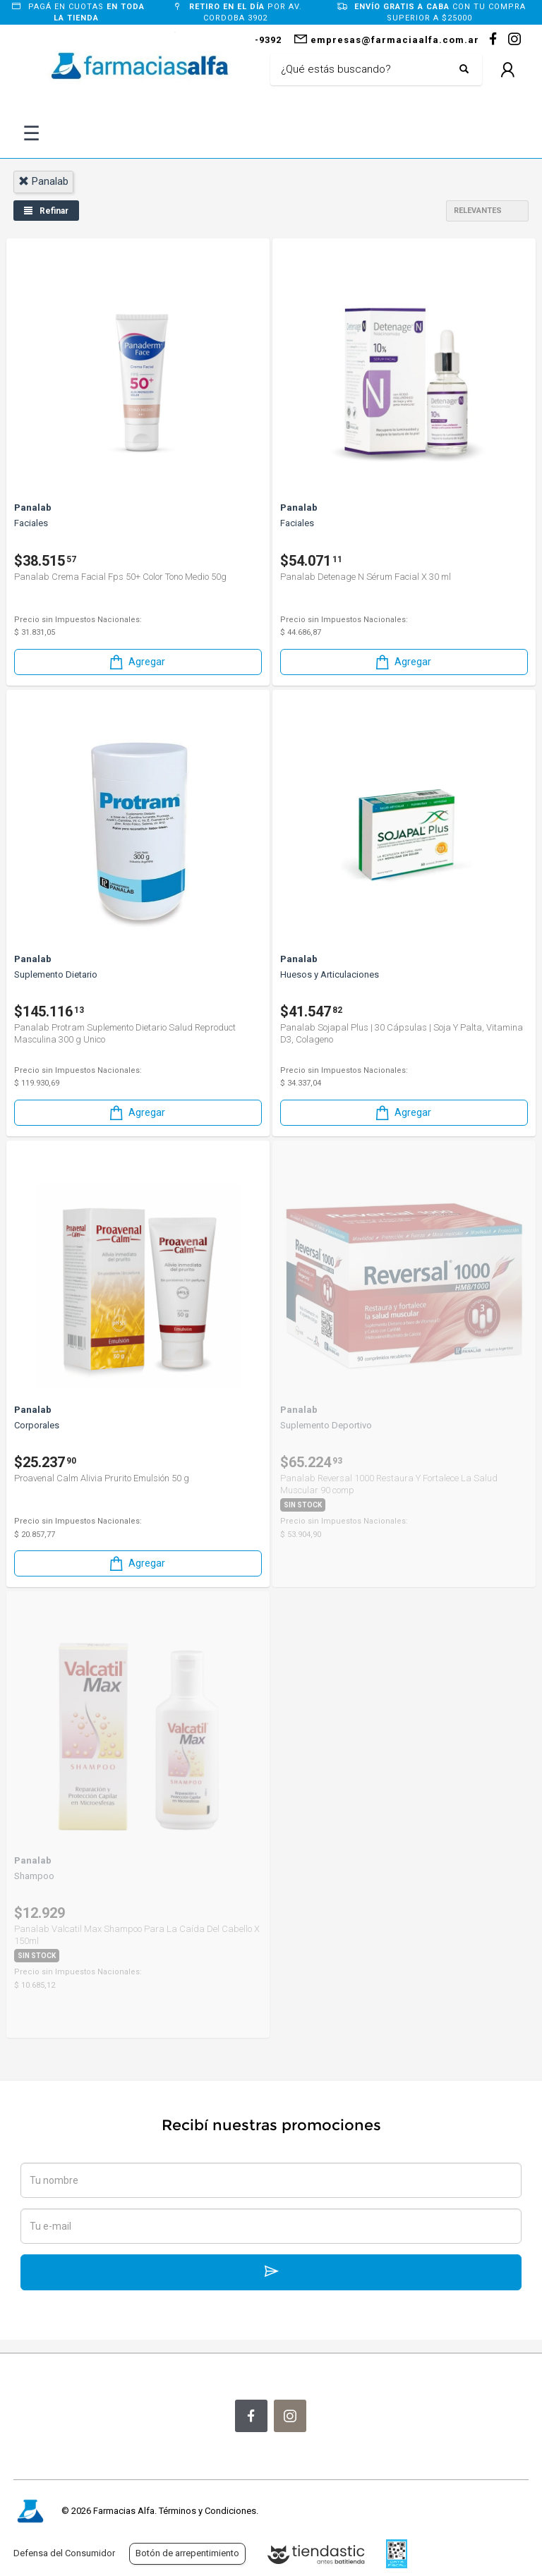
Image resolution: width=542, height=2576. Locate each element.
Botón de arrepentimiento (187, 2553)
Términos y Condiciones (207, 2510)
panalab (43, 181)
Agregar (136, 662)
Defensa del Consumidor (64, 2553)
